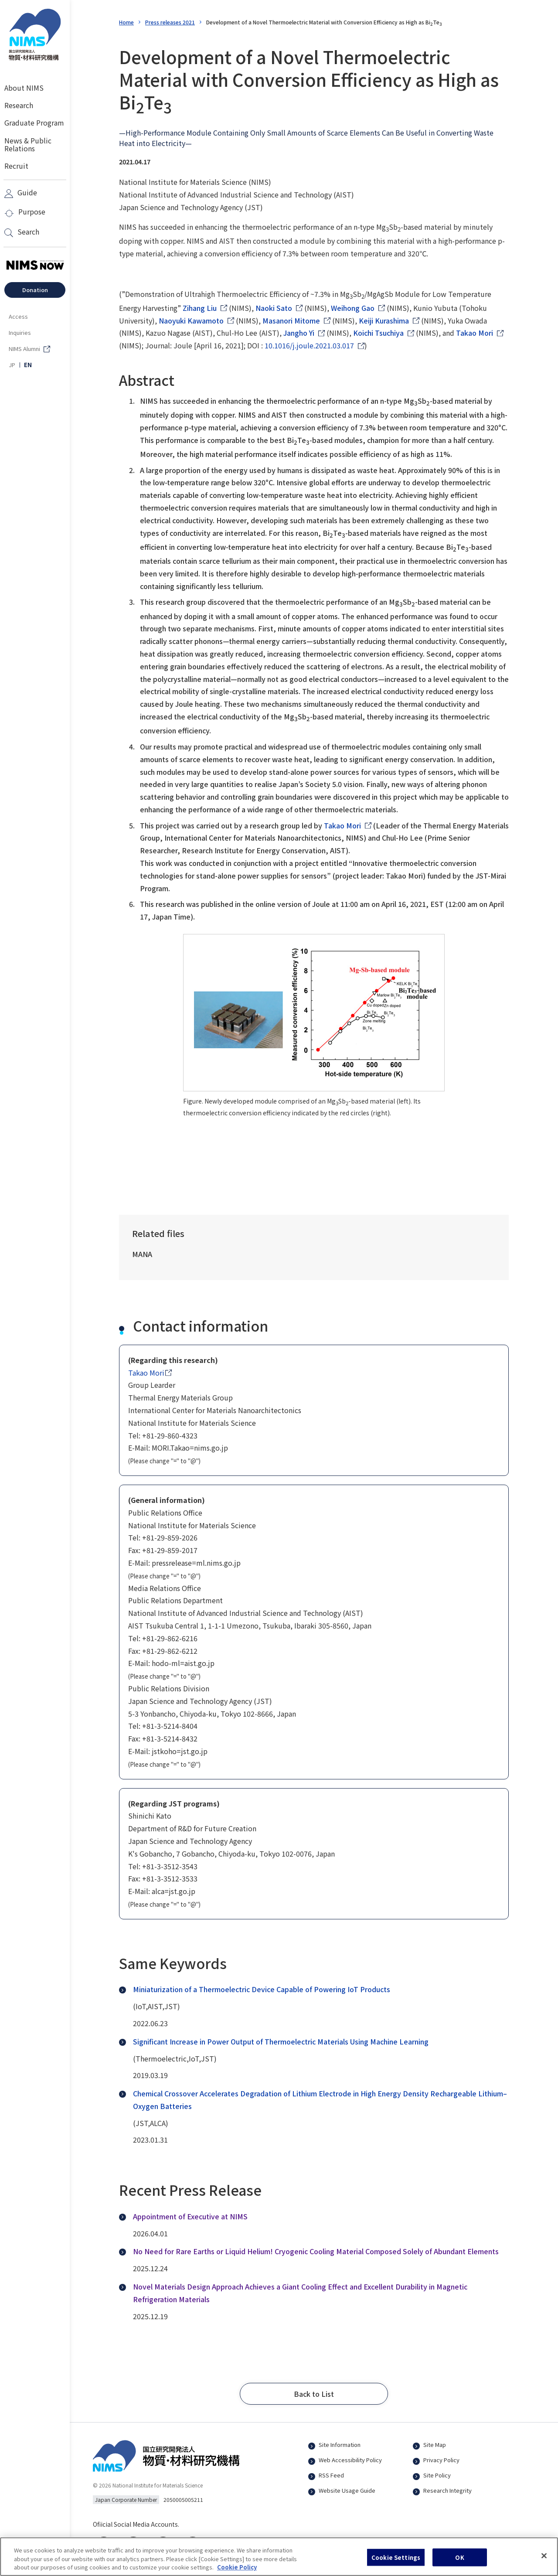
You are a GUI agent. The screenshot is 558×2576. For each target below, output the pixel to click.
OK (459, 2562)
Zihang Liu (200, 308)
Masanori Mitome (291, 320)
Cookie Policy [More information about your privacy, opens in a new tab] (237, 2572)
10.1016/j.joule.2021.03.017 (309, 345)
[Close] (544, 2560)
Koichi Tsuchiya (378, 332)
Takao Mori (474, 332)
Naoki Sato (273, 308)
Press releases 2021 (170, 22)
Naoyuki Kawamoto (191, 320)
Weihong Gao (352, 308)
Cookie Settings (395, 2562)
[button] (314, 2394)
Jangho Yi (298, 332)
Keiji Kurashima (384, 320)
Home (126, 22)
